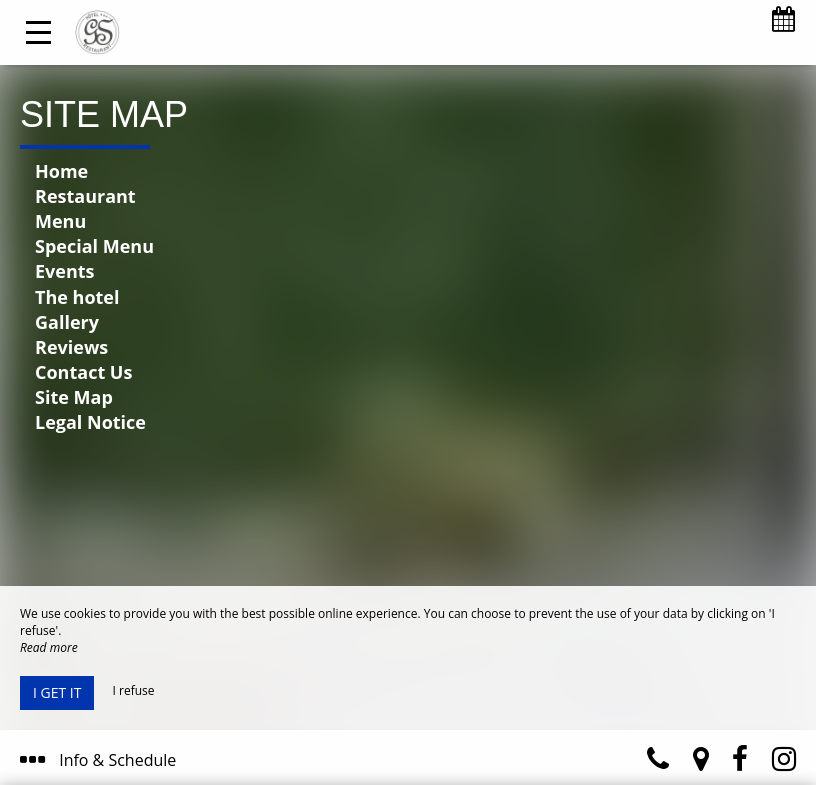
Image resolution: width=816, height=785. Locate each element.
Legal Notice (90, 422)
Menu (60, 221)
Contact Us (83, 372)
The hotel (77, 297)
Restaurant (85, 196)
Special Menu (94, 246)
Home (61, 171)
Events (65, 271)
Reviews (71, 347)
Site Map (74, 397)
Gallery (67, 322)
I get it (57, 692)
